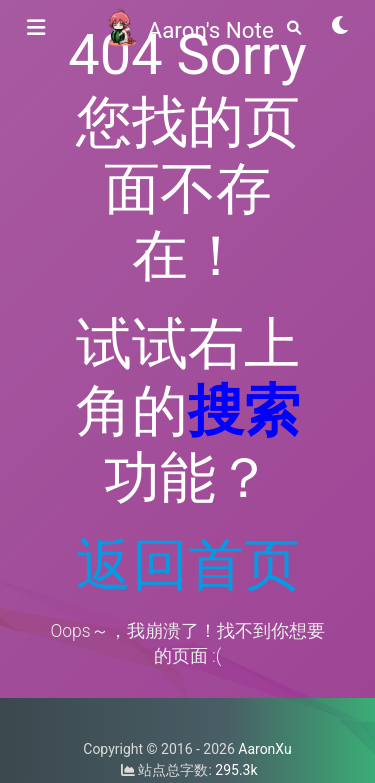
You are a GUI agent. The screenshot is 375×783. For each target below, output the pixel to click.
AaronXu (264, 749)
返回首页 (188, 565)
